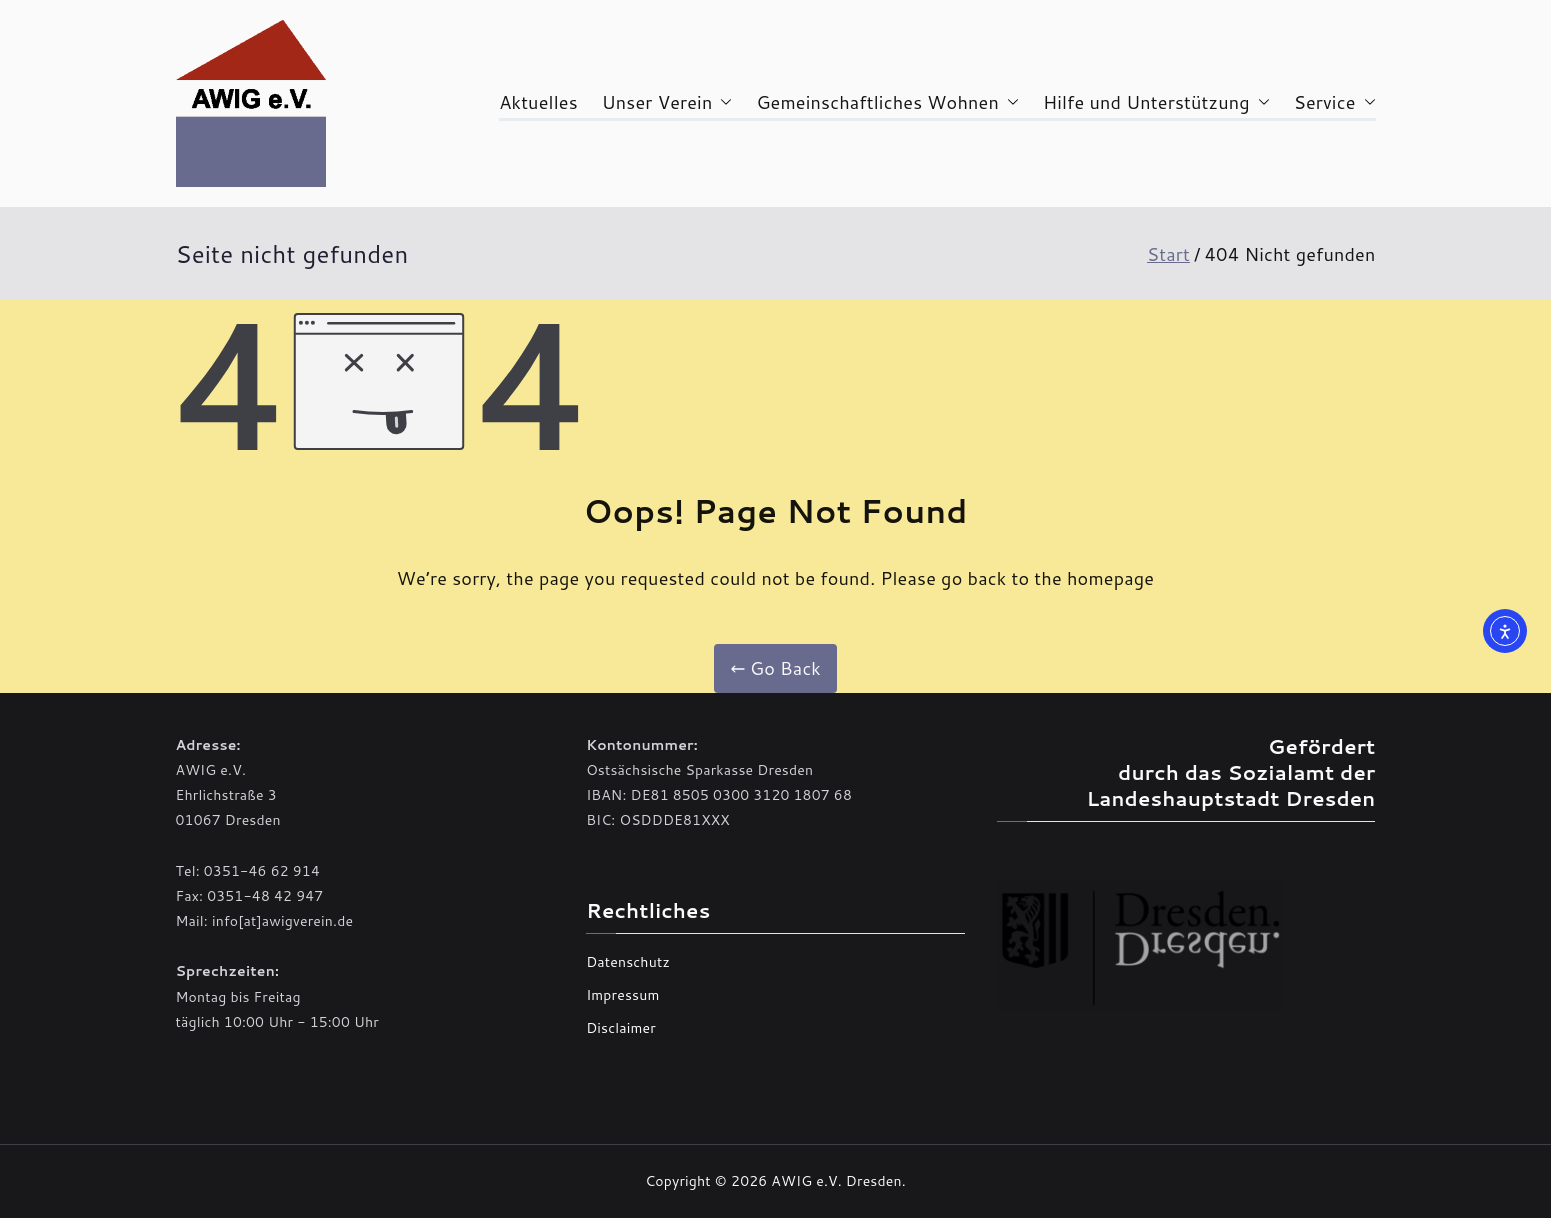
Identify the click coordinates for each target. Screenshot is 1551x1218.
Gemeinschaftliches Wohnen (887, 102)
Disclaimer (621, 1028)
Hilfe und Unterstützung (1156, 102)
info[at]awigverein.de (282, 921)
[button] (722, 102)
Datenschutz (628, 962)
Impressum (622, 995)
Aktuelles (538, 102)
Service (1335, 102)
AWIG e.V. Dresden (836, 1181)
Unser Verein (667, 102)
